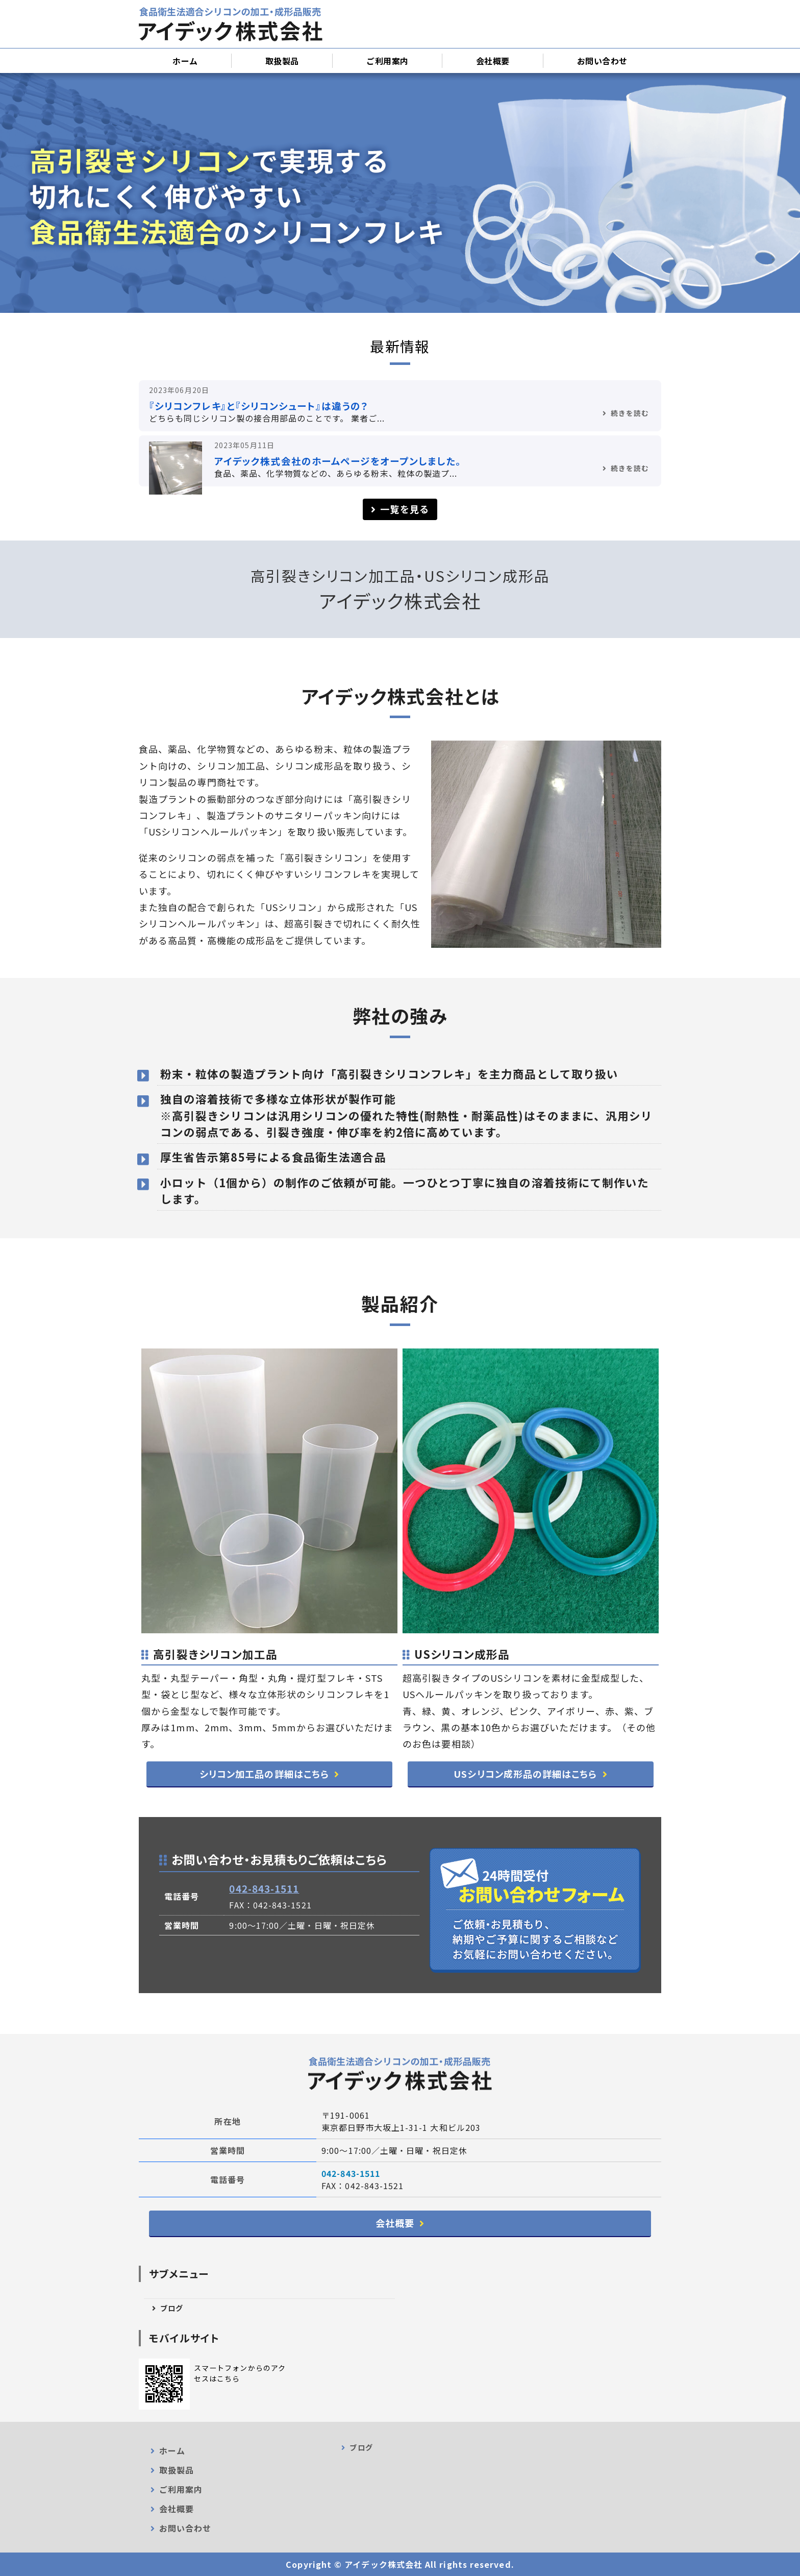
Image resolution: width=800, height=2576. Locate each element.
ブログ (171, 2307)
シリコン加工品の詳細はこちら (264, 1773)
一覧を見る (404, 509)
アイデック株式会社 (383, 2564)
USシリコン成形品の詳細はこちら (525, 1773)
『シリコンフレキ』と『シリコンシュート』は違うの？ (258, 405)
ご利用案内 (387, 61)
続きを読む (630, 413)
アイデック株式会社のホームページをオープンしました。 (337, 461)
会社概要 (493, 61)
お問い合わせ (602, 61)
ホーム (184, 61)
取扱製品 (282, 61)
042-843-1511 (264, 1888)
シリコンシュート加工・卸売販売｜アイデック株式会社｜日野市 (230, 24)
